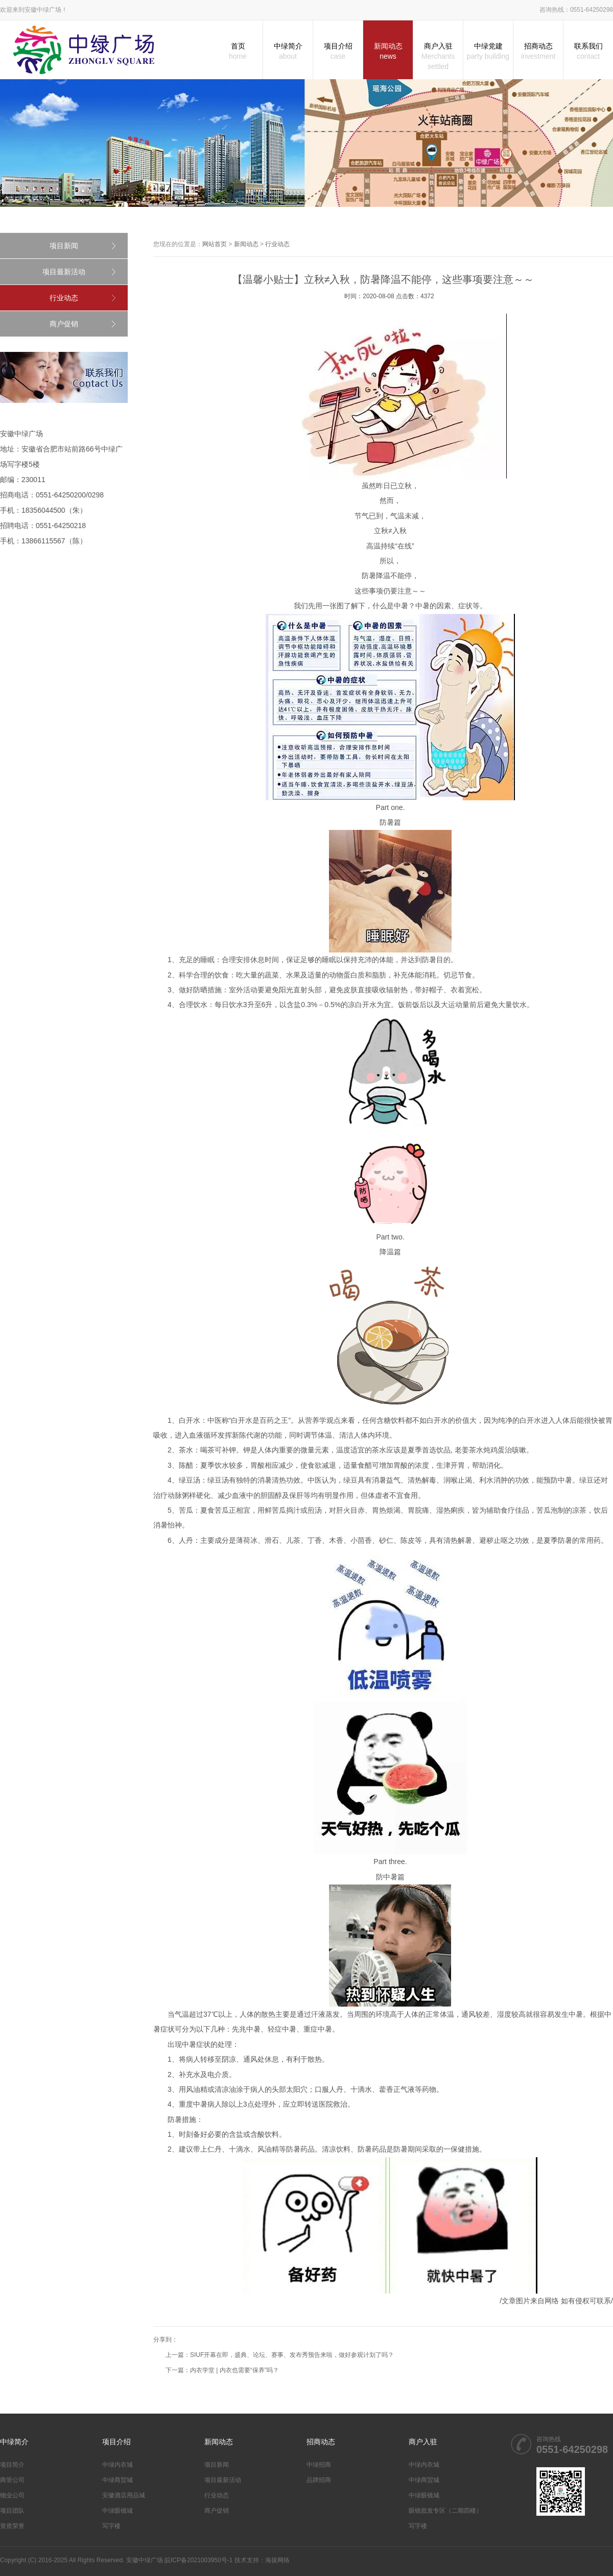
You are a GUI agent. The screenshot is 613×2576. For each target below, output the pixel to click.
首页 (238, 51)
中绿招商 (318, 2464)
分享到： (165, 2339)
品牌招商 (318, 2480)
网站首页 (214, 244)
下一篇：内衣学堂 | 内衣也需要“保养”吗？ (222, 2370)
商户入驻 (438, 56)
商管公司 (12, 2480)
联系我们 (588, 51)
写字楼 (111, 2526)
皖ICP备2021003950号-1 (198, 2560)
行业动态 (64, 298)
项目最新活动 (63, 272)
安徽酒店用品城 (123, 2495)
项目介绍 (338, 51)
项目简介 (12, 2464)
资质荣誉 (12, 2526)
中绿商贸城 (117, 2480)
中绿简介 (288, 51)
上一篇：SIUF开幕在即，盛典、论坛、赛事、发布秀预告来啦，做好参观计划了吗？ (280, 2354)
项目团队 (12, 2510)
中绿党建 (488, 51)
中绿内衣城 (117, 2464)
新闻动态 (388, 51)
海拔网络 (277, 2560)
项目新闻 (64, 246)
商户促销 (64, 324)
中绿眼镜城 (117, 2510)
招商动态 (538, 51)
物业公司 (12, 2495)
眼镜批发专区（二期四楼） (445, 2510)
